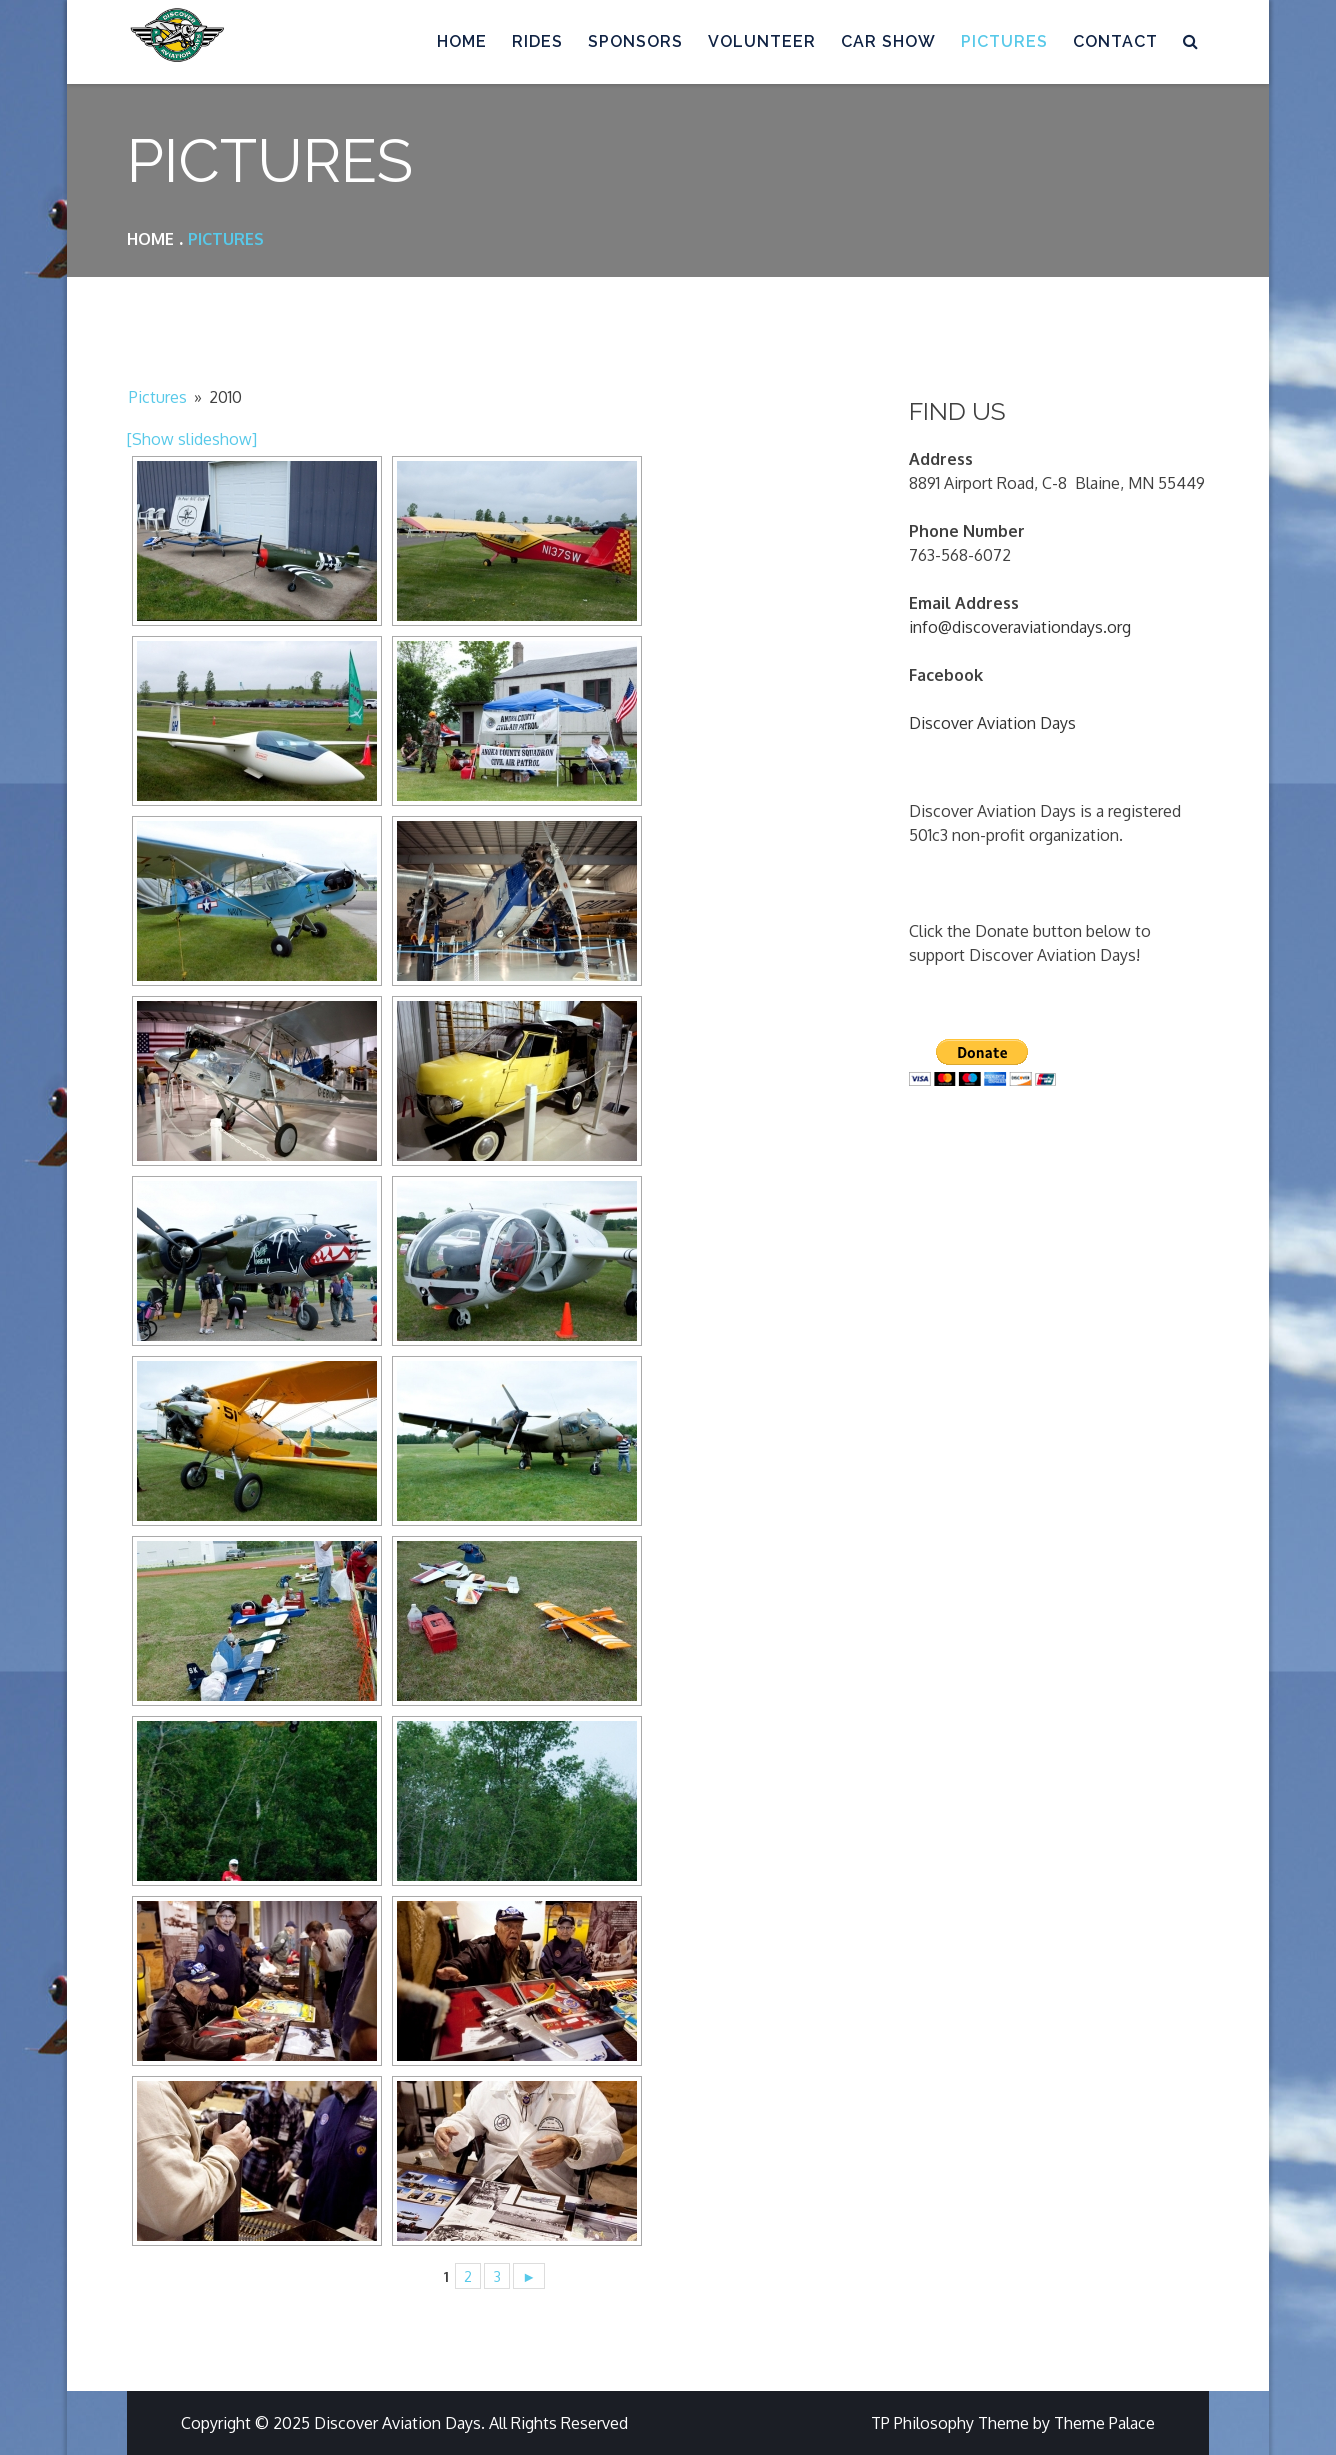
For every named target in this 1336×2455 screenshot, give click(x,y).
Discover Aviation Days (992, 723)
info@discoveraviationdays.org (1020, 627)
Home (462, 41)
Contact (1115, 41)
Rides (537, 41)
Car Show (888, 41)
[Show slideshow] (192, 439)
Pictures (1004, 41)
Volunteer (762, 41)
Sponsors (635, 41)
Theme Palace (1104, 2423)
